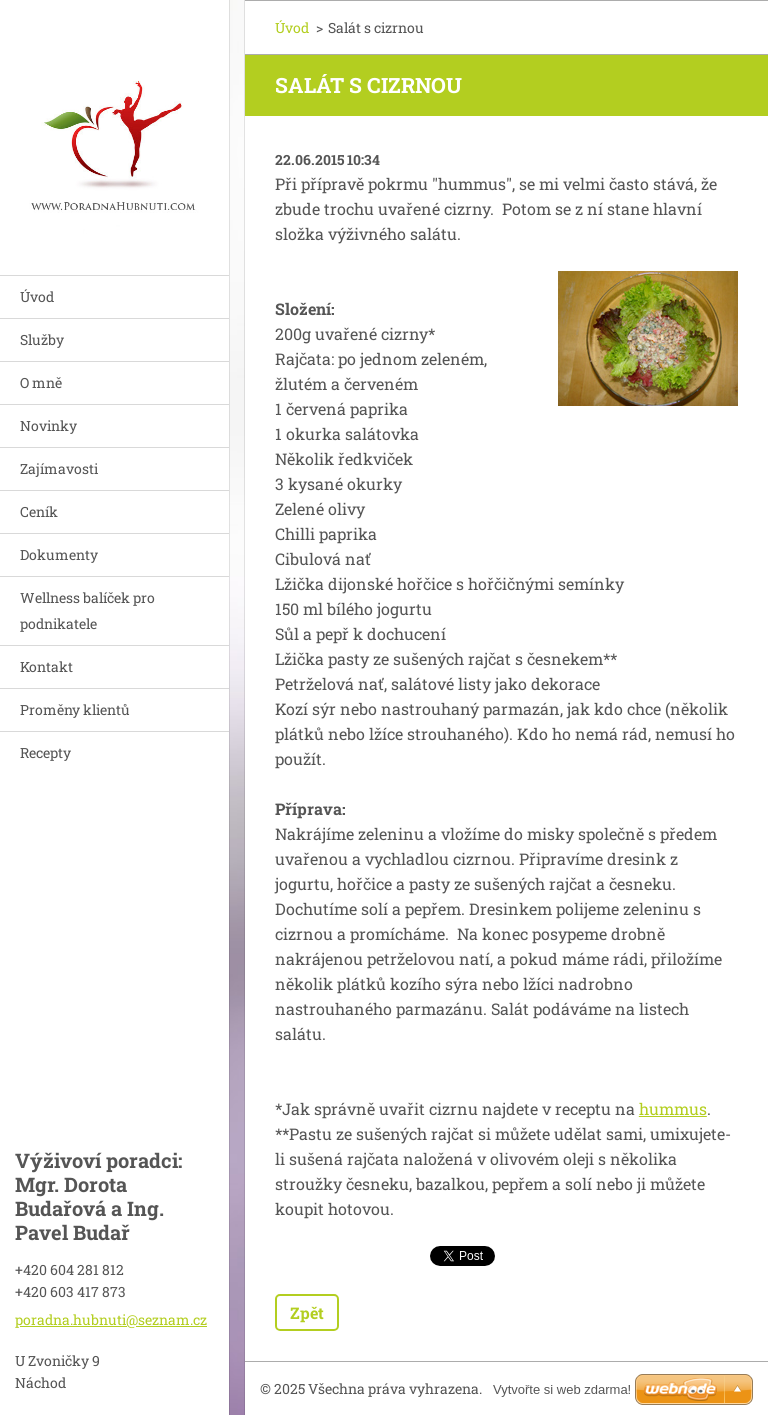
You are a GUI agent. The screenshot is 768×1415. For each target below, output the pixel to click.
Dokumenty (59, 554)
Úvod (37, 296)
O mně (41, 382)
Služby (42, 339)
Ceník (39, 511)
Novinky (48, 425)
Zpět (307, 1312)
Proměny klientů (75, 709)
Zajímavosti (59, 468)
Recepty (45, 752)
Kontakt (46, 666)
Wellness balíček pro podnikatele (87, 610)
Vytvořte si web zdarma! (562, 1389)
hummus (673, 1108)
